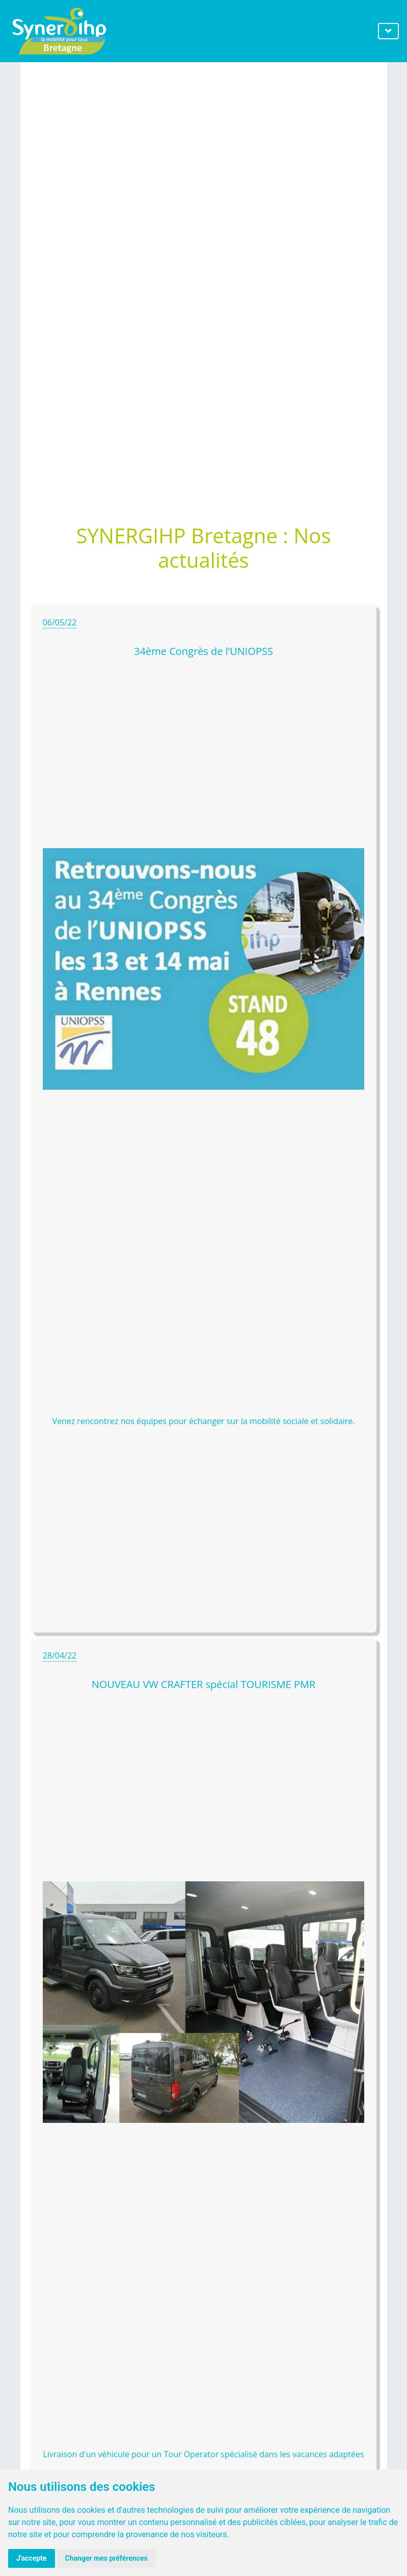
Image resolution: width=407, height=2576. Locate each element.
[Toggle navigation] (388, 31)
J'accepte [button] (31, 2558)
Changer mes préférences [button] (106, 2558)
